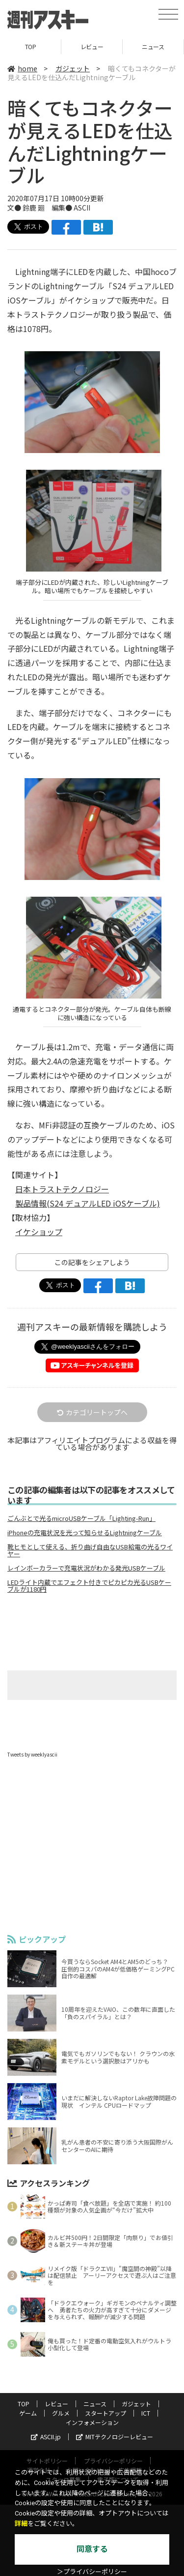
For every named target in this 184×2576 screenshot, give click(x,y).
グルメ (61, 2413)
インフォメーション (92, 2422)
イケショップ (38, 1232)
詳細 (21, 2523)
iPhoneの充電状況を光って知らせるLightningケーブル (84, 1532)
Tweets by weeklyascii (32, 1754)
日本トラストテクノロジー (62, 1189)
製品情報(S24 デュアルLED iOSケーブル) (87, 1203)
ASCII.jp (46, 2436)
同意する (92, 2549)
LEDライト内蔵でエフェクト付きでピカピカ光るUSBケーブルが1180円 (89, 1586)
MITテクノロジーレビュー (114, 2436)
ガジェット (72, 68)
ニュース (153, 46)
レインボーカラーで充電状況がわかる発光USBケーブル (86, 1568)
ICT (145, 2413)
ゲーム (28, 2413)
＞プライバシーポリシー (92, 2572)
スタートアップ (105, 2413)
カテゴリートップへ (92, 1412)
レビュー (91, 46)
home (22, 68)
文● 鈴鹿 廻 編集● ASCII (48, 207)
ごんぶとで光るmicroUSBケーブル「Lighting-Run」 (81, 1518)
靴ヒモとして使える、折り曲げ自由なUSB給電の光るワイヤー (90, 1550)
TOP (30, 46)
